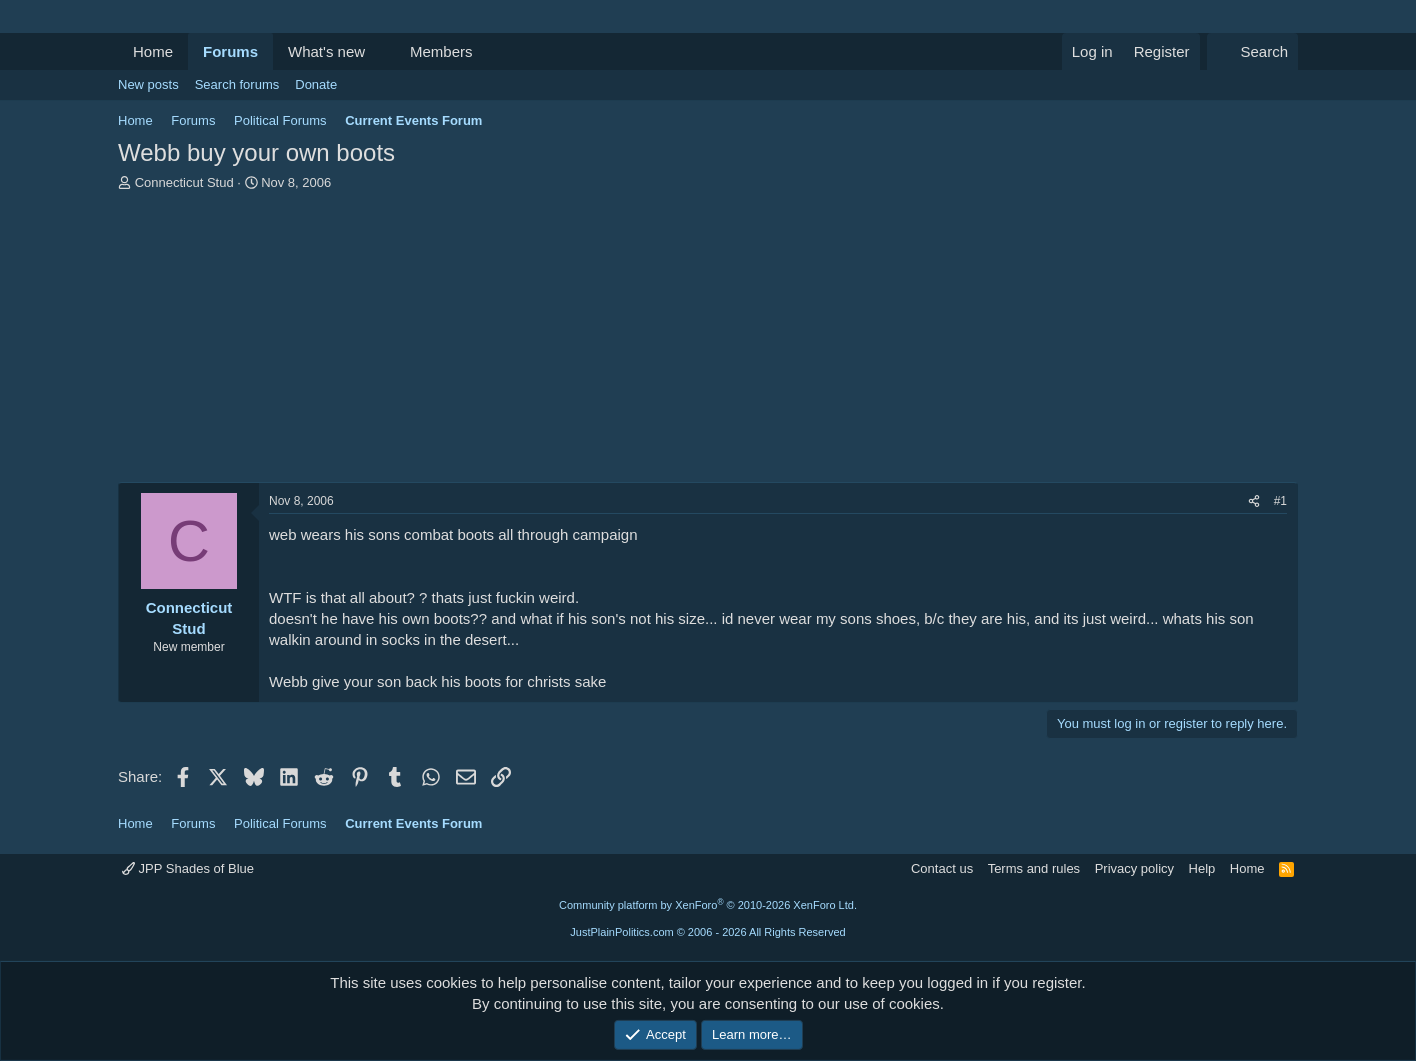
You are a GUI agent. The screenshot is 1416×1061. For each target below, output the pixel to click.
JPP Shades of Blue (188, 868)
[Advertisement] (708, 342)
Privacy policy (1134, 868)
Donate (316, 84)
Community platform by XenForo (708, 905)
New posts (148, 84)
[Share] (1254, 501)
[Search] (1252, 51)
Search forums (237, 84)
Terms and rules (1034, 868)
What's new (326, 51)
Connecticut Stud (184, 182)
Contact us (942, 868)
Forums (230, 51)
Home (153, 51)
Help (1202, 868)
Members (441, 51)
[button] (381, 51)
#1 (1280, 501)
